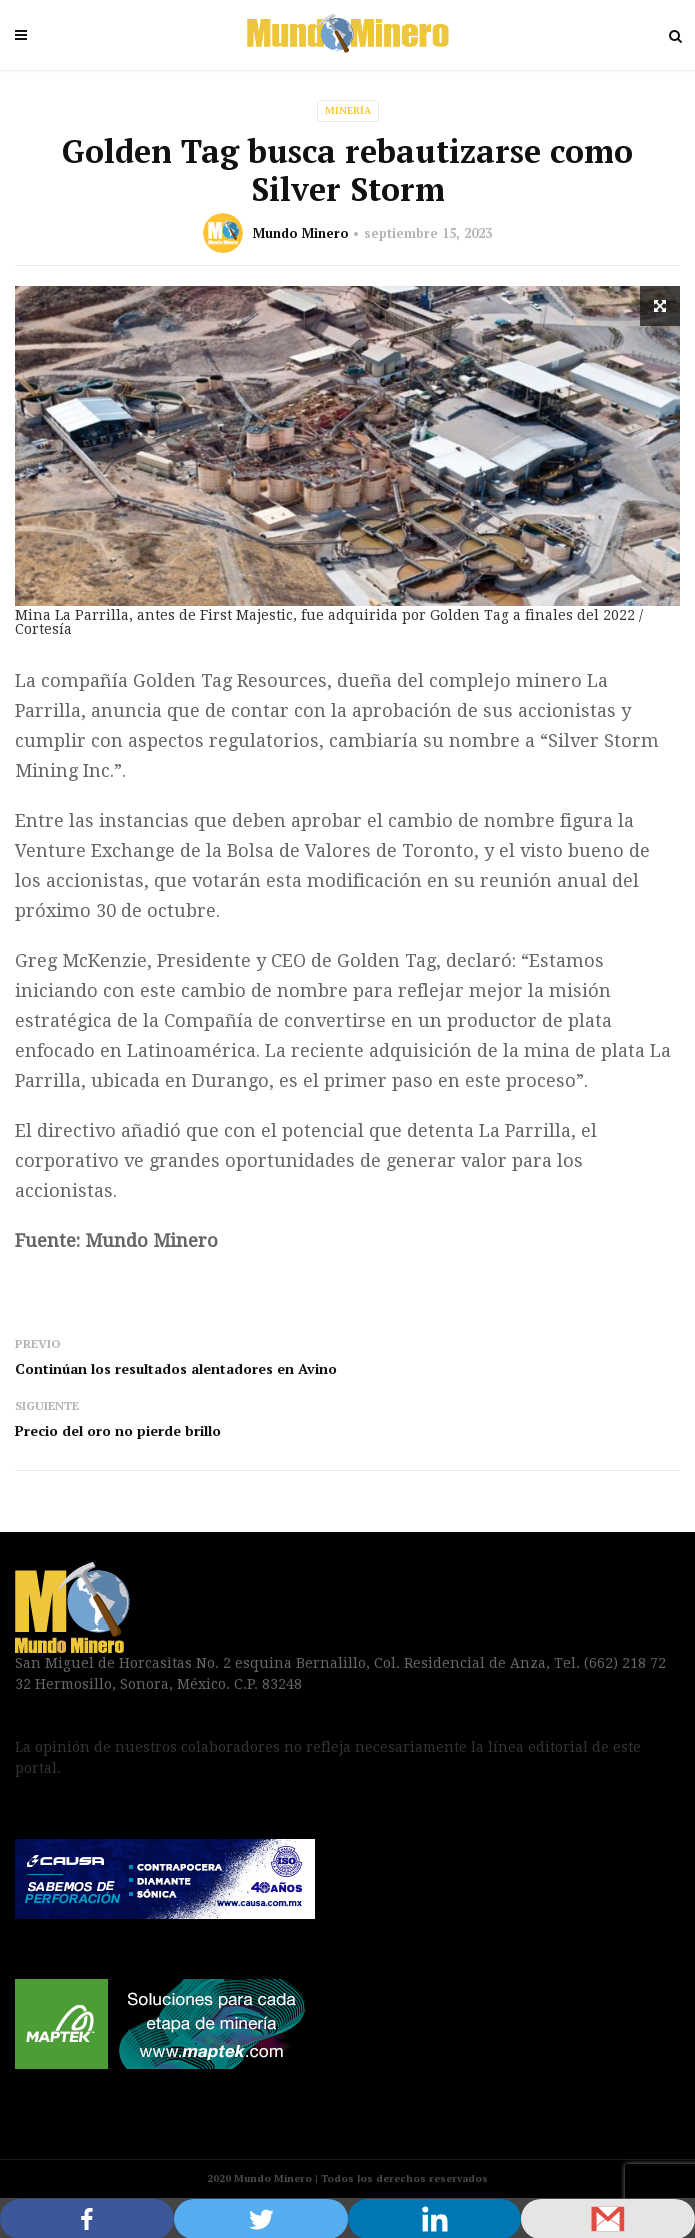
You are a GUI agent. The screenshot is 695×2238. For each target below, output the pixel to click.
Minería (348, 110)
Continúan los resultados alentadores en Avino (176, 1368)
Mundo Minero (301, 233)
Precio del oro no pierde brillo (118, 1430)
